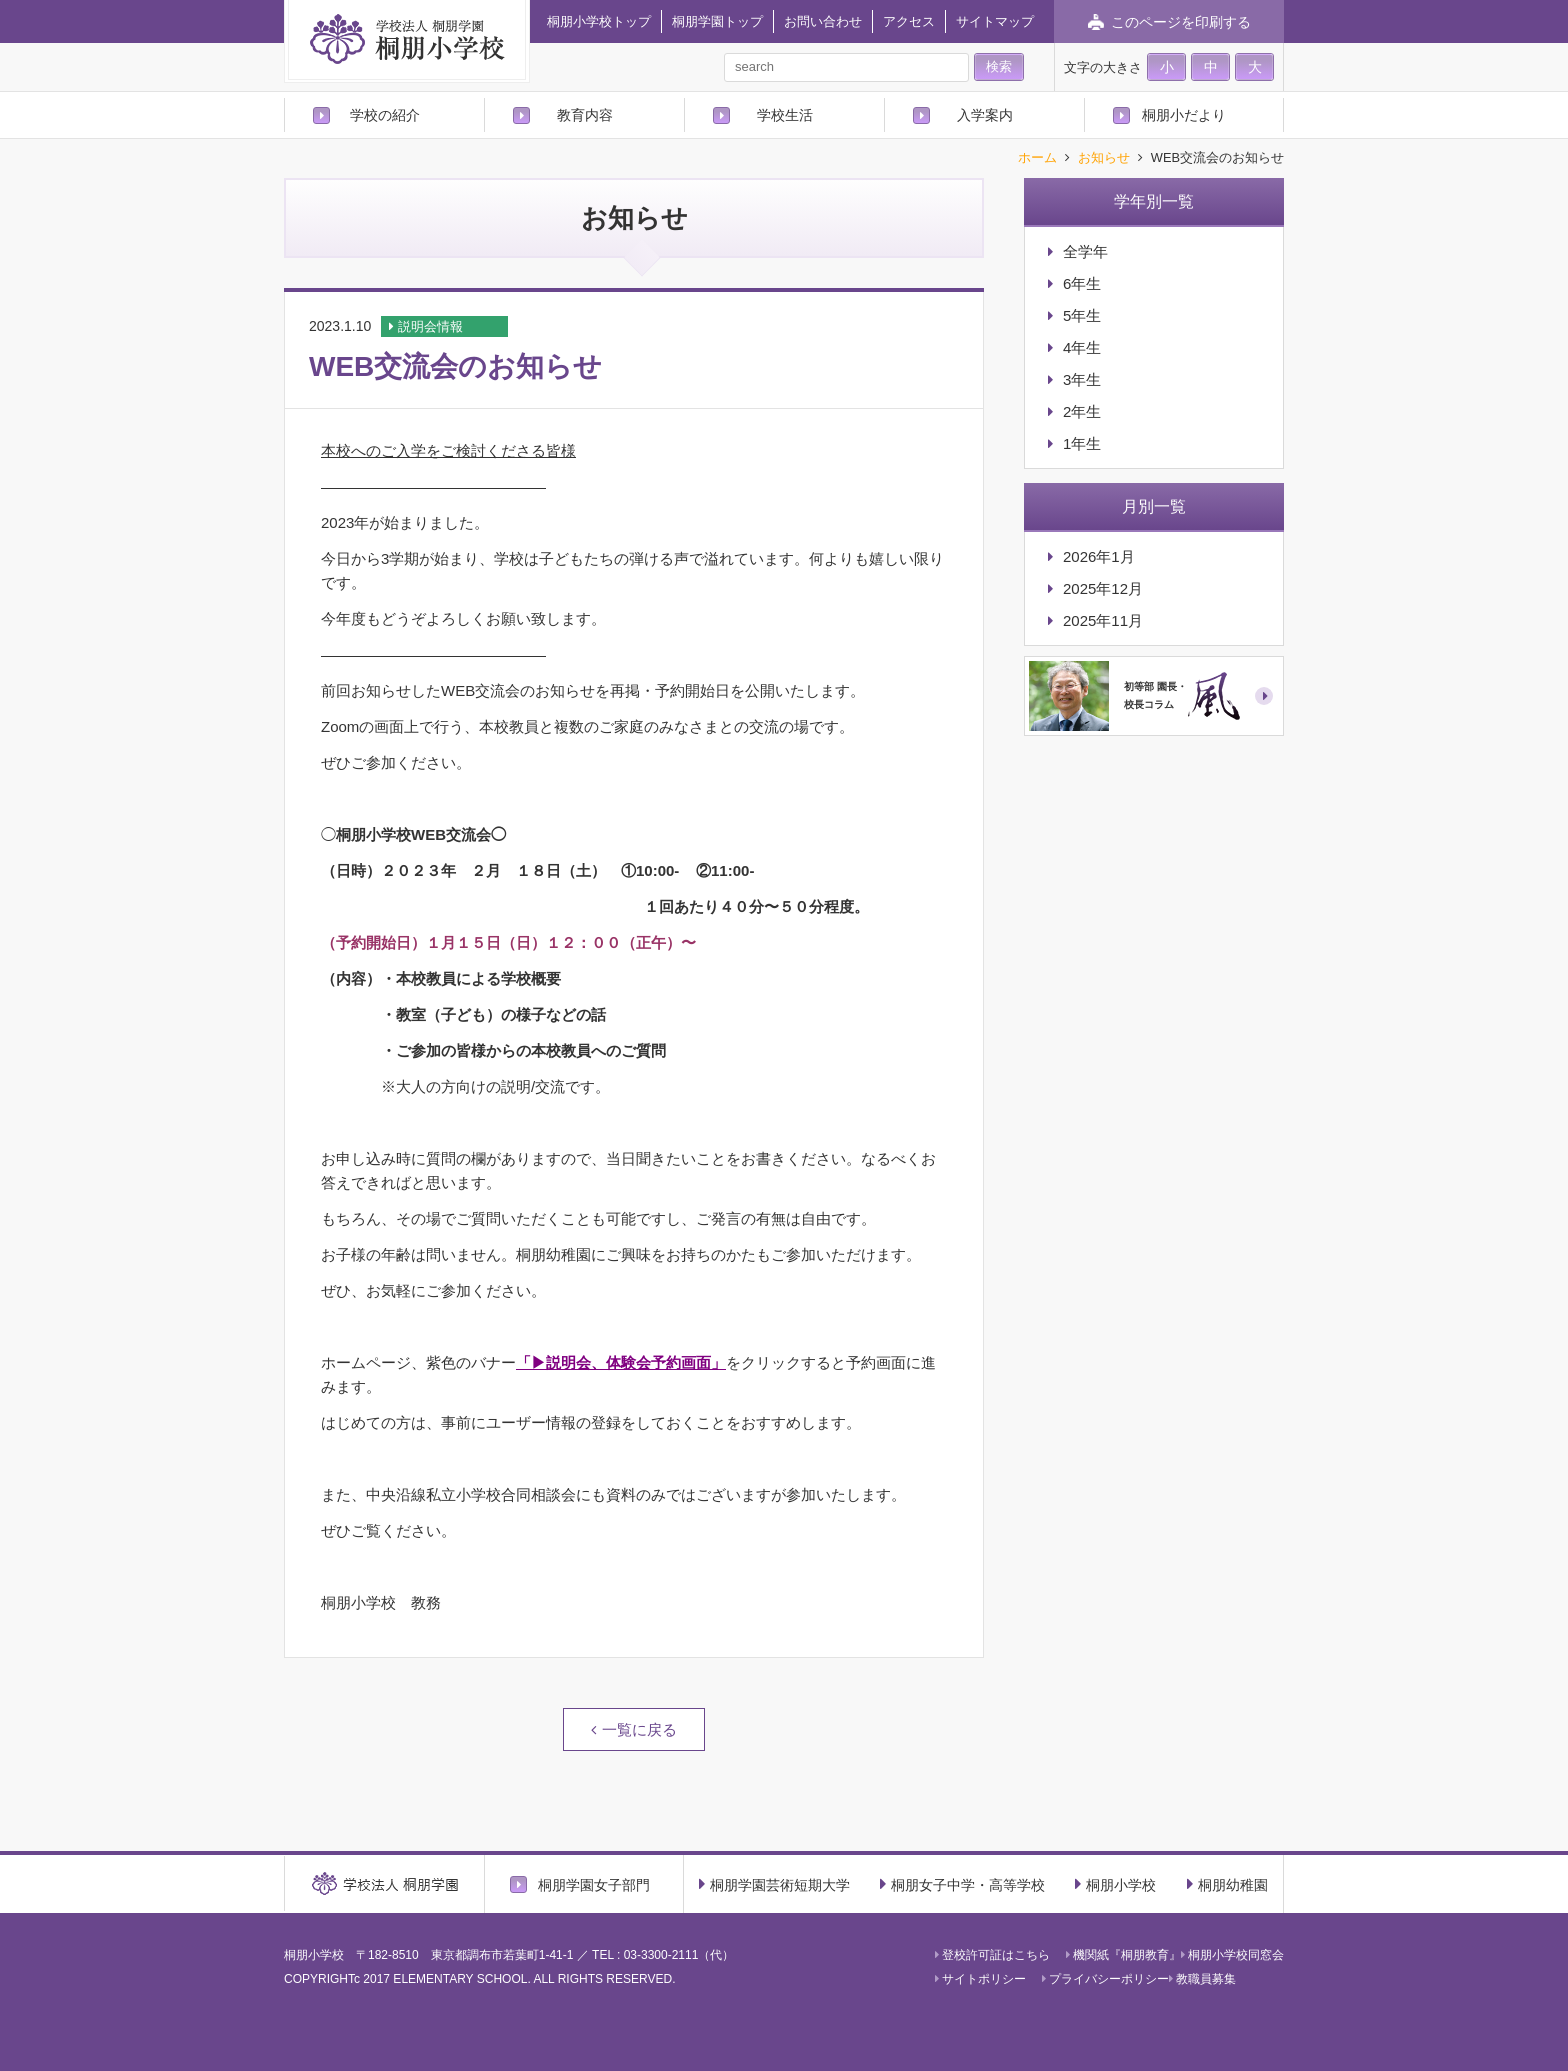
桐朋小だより (1184, 115)
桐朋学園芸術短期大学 (774, 1884)
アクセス (909, 21)
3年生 (1082, 379)
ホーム (1037, 158)
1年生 (1082, 443)
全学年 (1085, 251)
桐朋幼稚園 (1227, 1884)
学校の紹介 (385, 115)
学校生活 (785, 115)
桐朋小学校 (1115, 1884)
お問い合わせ (823, 21)
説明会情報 (430, 326)
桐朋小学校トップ (599, 21)
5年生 (1082, 315)
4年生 (1082, 347)
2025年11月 (1103, 620)
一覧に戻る (639, 1729)
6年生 (1082, 283)
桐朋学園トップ (717, 21)
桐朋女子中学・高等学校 (962, 1884)
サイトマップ (995, 21)
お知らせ (1104, 158)
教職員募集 (1202, 1979)
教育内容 (585, 115)
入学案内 (985, 115)
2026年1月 (1099, 556)
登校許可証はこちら (992, 1955)
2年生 (1082, 411)
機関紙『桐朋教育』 (1123, 1955)
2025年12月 (1103, 588)
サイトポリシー (980, 1979)
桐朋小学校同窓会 (1232, 1955)
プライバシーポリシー (1105, 1979)
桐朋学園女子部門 (594, 1884)
